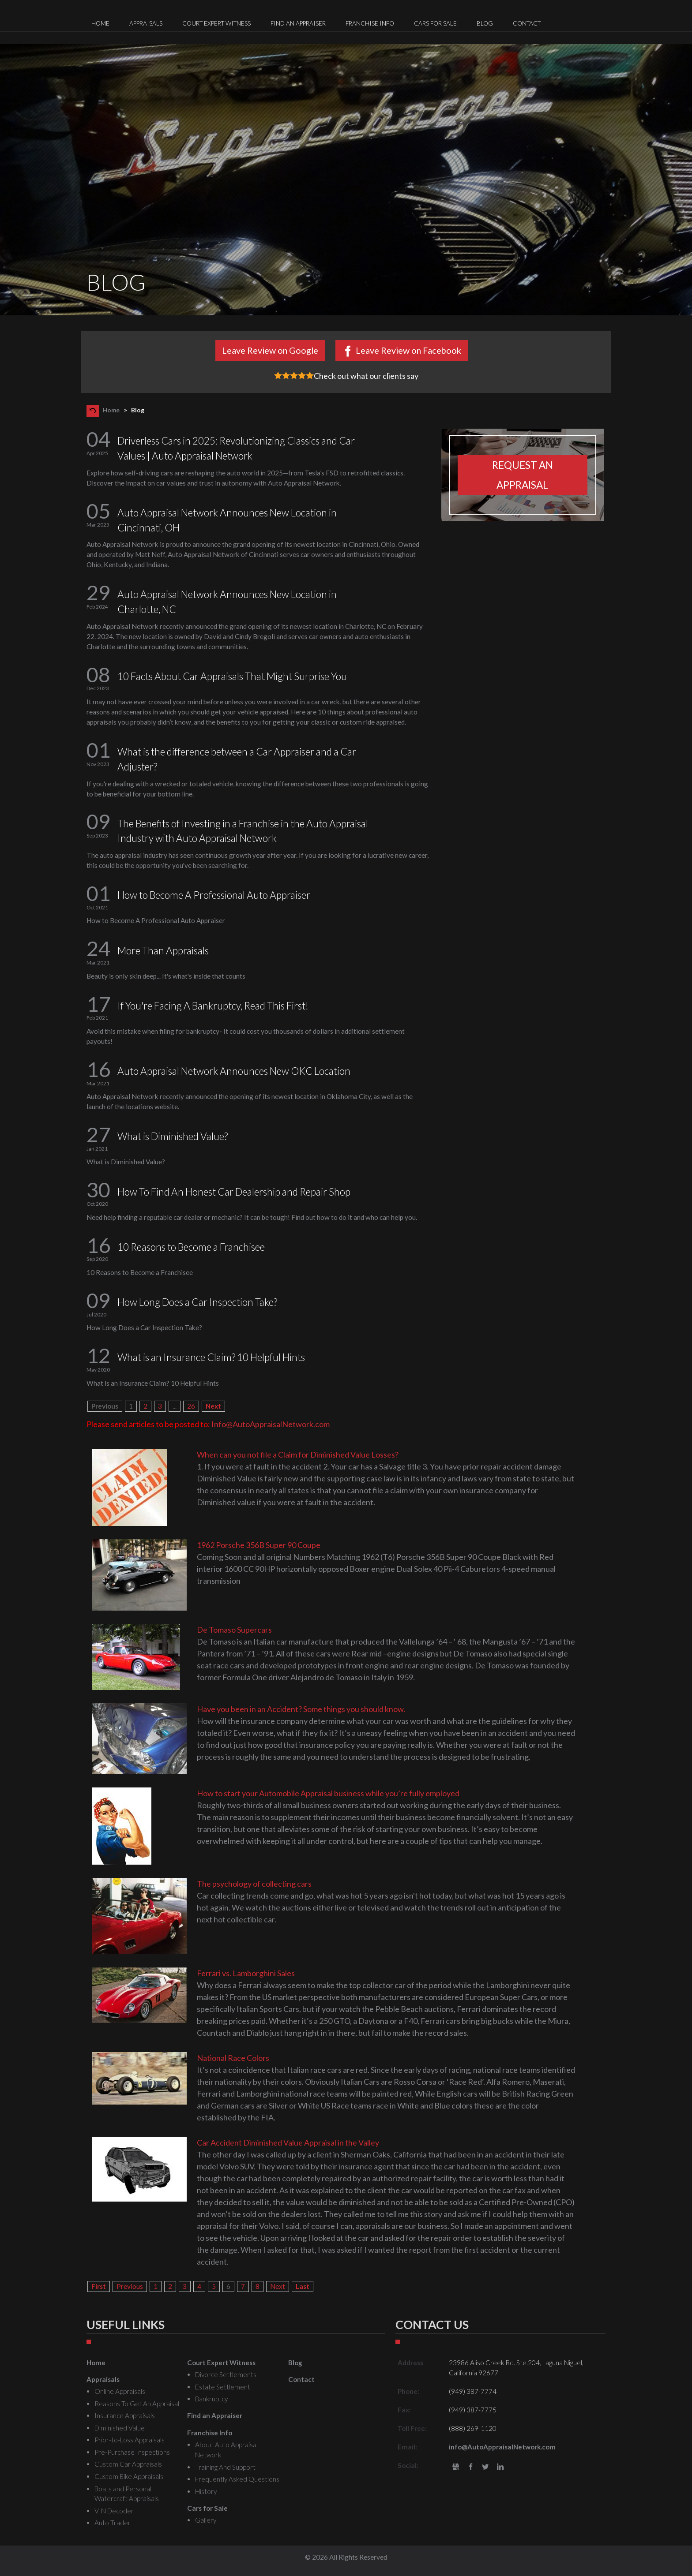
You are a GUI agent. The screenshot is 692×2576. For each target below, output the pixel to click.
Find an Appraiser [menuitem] (298, 23)
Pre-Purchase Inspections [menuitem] (132, 2452)
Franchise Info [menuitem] (370, 23)
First (98, 2286)
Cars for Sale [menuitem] (435, 23)
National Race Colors (233, 2058)
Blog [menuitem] (485, 23)
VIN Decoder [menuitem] (114, 2511)
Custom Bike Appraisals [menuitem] (128, 2476)
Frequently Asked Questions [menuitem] (237, 2479)
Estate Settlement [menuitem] (222, 2387)
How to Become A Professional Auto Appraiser (213, 895)
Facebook (471, 2467)
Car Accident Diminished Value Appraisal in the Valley (288, 2142)
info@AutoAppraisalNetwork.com (502, 2447)
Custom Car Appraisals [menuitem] (128, 2464)
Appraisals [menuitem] (145, 23)
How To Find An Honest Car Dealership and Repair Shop (233, 1192)
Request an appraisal (522, 475)
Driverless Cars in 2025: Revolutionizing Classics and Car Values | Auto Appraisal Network (236, 448)
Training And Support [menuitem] (225, 2467)
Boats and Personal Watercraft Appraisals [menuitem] (126, 2494)
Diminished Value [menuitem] (119, 2428)
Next (213, 1406)
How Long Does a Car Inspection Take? (197, 1302)
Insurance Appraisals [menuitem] (124, 2415)
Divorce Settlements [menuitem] (225, 2374)
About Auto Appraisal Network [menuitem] (226, 2450)
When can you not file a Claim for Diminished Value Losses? (298, 1454)
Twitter (486, 2467)
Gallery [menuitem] (205, 2520)
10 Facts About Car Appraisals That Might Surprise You (232, 676)
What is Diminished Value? (172, 1136)
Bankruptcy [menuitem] (211, 2399)
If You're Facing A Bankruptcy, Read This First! (212, 1006)
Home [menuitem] (100, 23)
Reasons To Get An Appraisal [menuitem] (136, 2404)
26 (191, 1406)
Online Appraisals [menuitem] (119, 2391)
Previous (130, 2286)
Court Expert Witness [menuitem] (216, 23)
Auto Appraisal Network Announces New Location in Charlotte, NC (227, 601)
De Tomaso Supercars (234, 1629)
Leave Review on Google (270, 350)
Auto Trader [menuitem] (112, 2523)
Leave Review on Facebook (408, 350)
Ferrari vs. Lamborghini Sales (246, 1973)
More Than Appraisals (163, 951)
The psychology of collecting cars (254, 1883)
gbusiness (456, 2467)
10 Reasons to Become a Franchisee (191, 1247)
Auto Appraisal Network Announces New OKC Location (233, 1071)
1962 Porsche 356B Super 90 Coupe (258, 1545)
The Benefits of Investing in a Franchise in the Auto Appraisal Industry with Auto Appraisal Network (242, 831)
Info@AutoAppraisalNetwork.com (270, 1424)
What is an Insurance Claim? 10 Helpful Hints (211, 1357)
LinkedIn (500, 2467)
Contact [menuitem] (527, 23)
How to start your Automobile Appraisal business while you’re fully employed (328, 1793)
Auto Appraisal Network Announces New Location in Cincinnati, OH (227, 520)
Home (111, 410)
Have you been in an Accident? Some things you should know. (301, 1709)
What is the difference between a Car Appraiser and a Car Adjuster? (236, 759)
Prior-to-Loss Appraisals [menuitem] (129, 2440)
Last (302, 2286)
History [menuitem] (206, 2491)
